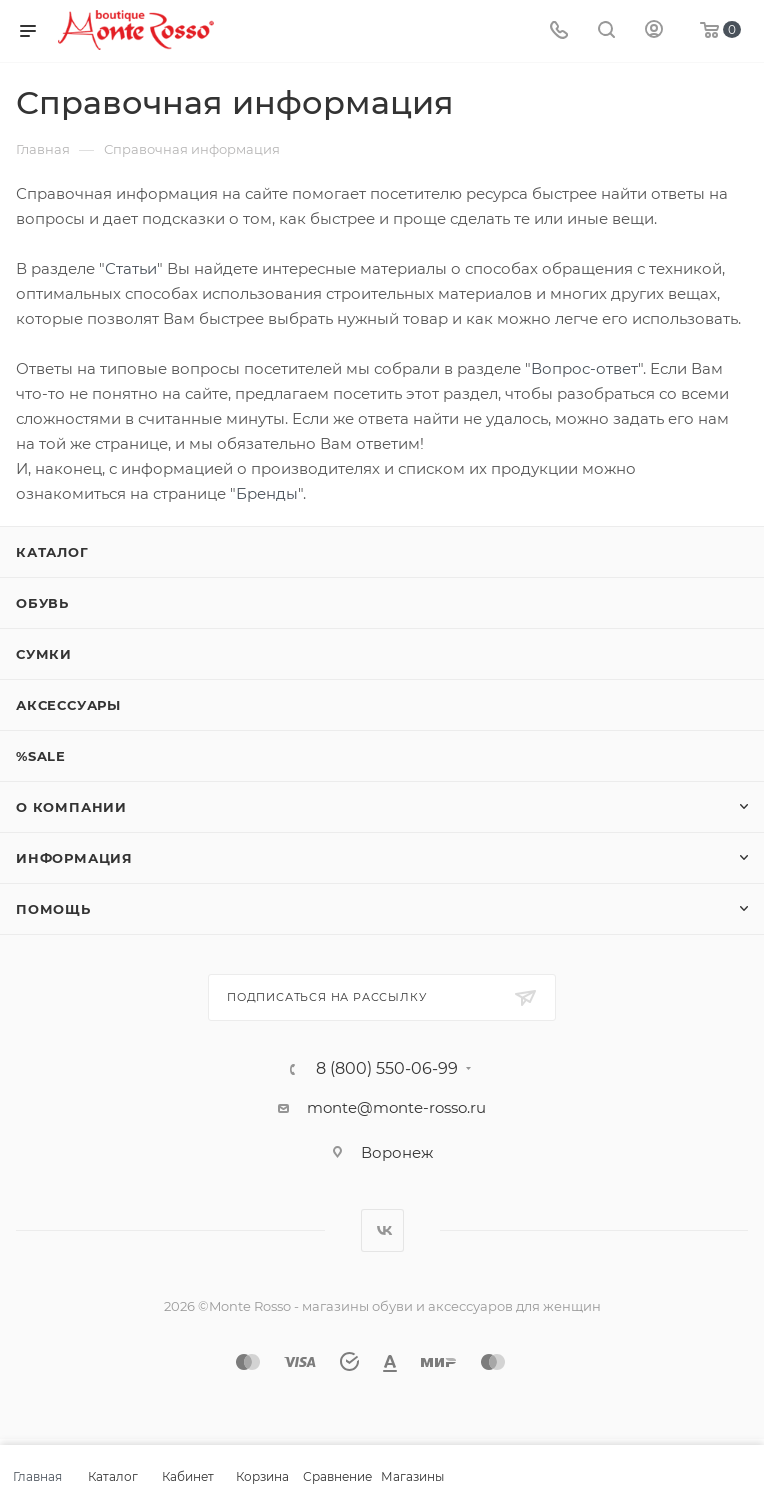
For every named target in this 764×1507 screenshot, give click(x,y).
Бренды (267, 493)
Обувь (42, 603)
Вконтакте (382, 1230)
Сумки (44, 654)
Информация (74, 858)
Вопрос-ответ (584, 368)
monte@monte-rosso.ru (396, 1107)
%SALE (41, 756)
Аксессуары (68, 705)
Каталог (52, 552)
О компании (71, 807)
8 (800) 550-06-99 (387, 1069)
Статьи (131, 268)
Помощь (53, 909)
